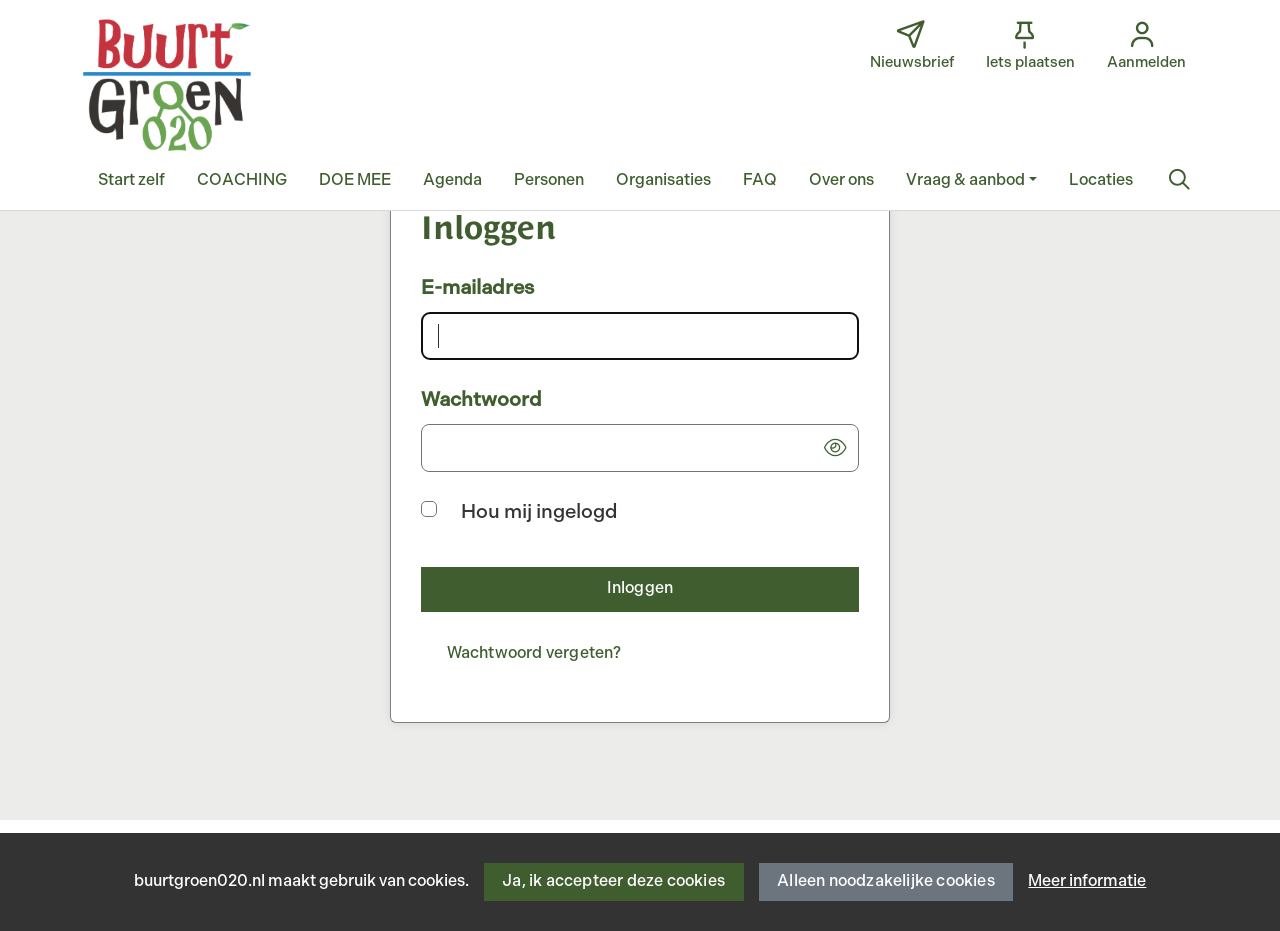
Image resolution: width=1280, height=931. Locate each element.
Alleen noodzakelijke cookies (886, 881)
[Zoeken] (1179, 181)
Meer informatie (1087, 881)
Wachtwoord (481, 400)
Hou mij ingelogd (539, 512)
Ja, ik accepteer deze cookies (613, 881)
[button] (131, 181)
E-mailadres (477, 288)
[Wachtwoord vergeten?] (534, 654)
